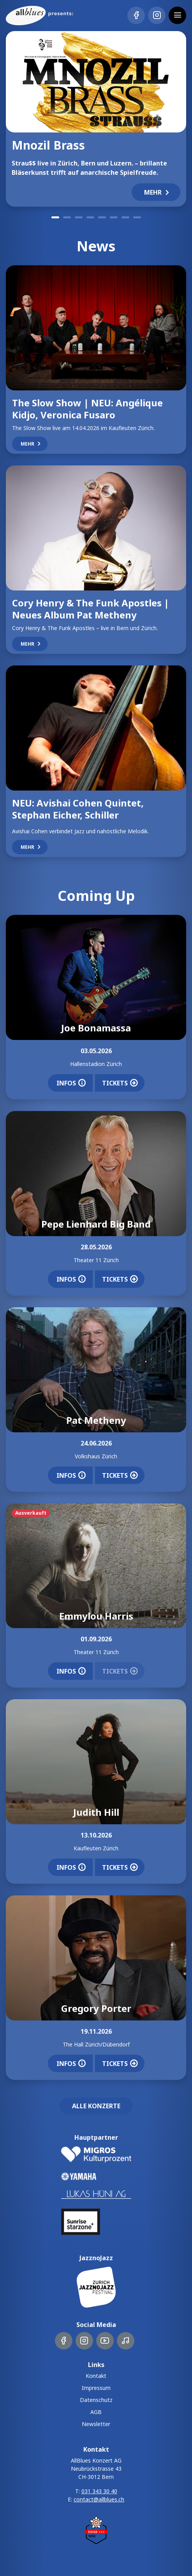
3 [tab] (79, 217)
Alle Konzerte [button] (96, 2106)
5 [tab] (102, 217)
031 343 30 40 (99, 2491)
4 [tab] (90, 217)
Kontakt (96, 2375)
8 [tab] (137, 217)
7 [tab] (125, 217)
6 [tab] (114, 217)
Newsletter (96, 2424)
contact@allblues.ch (99, 2499)
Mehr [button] (157, 192)
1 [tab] (55, 217)
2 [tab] (67, 217)
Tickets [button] (119, 1083)
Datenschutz (96, 2400)
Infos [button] (71, 1083)
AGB (96, 2412)
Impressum (96, 2387)
